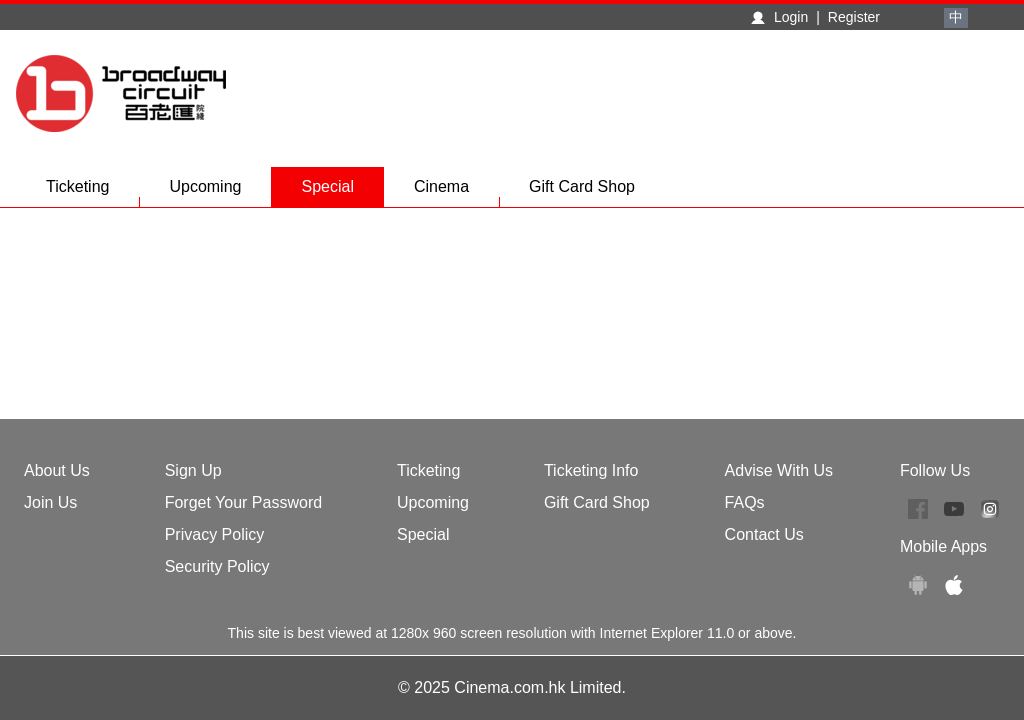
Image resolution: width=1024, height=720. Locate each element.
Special (327, 186)
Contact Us (764, 534)
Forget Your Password (243, 502)
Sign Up (193, 470)
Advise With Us (779, 470)
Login (791, 17)
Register (854, 17)
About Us (57, 470)
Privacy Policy (215, 534)
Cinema (456, 192)
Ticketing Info (591, 470)
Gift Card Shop (582, 186)
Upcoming (220, 192)
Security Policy (217, 566)
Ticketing (92, 192)
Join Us (50, 502)
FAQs (745, 502)
